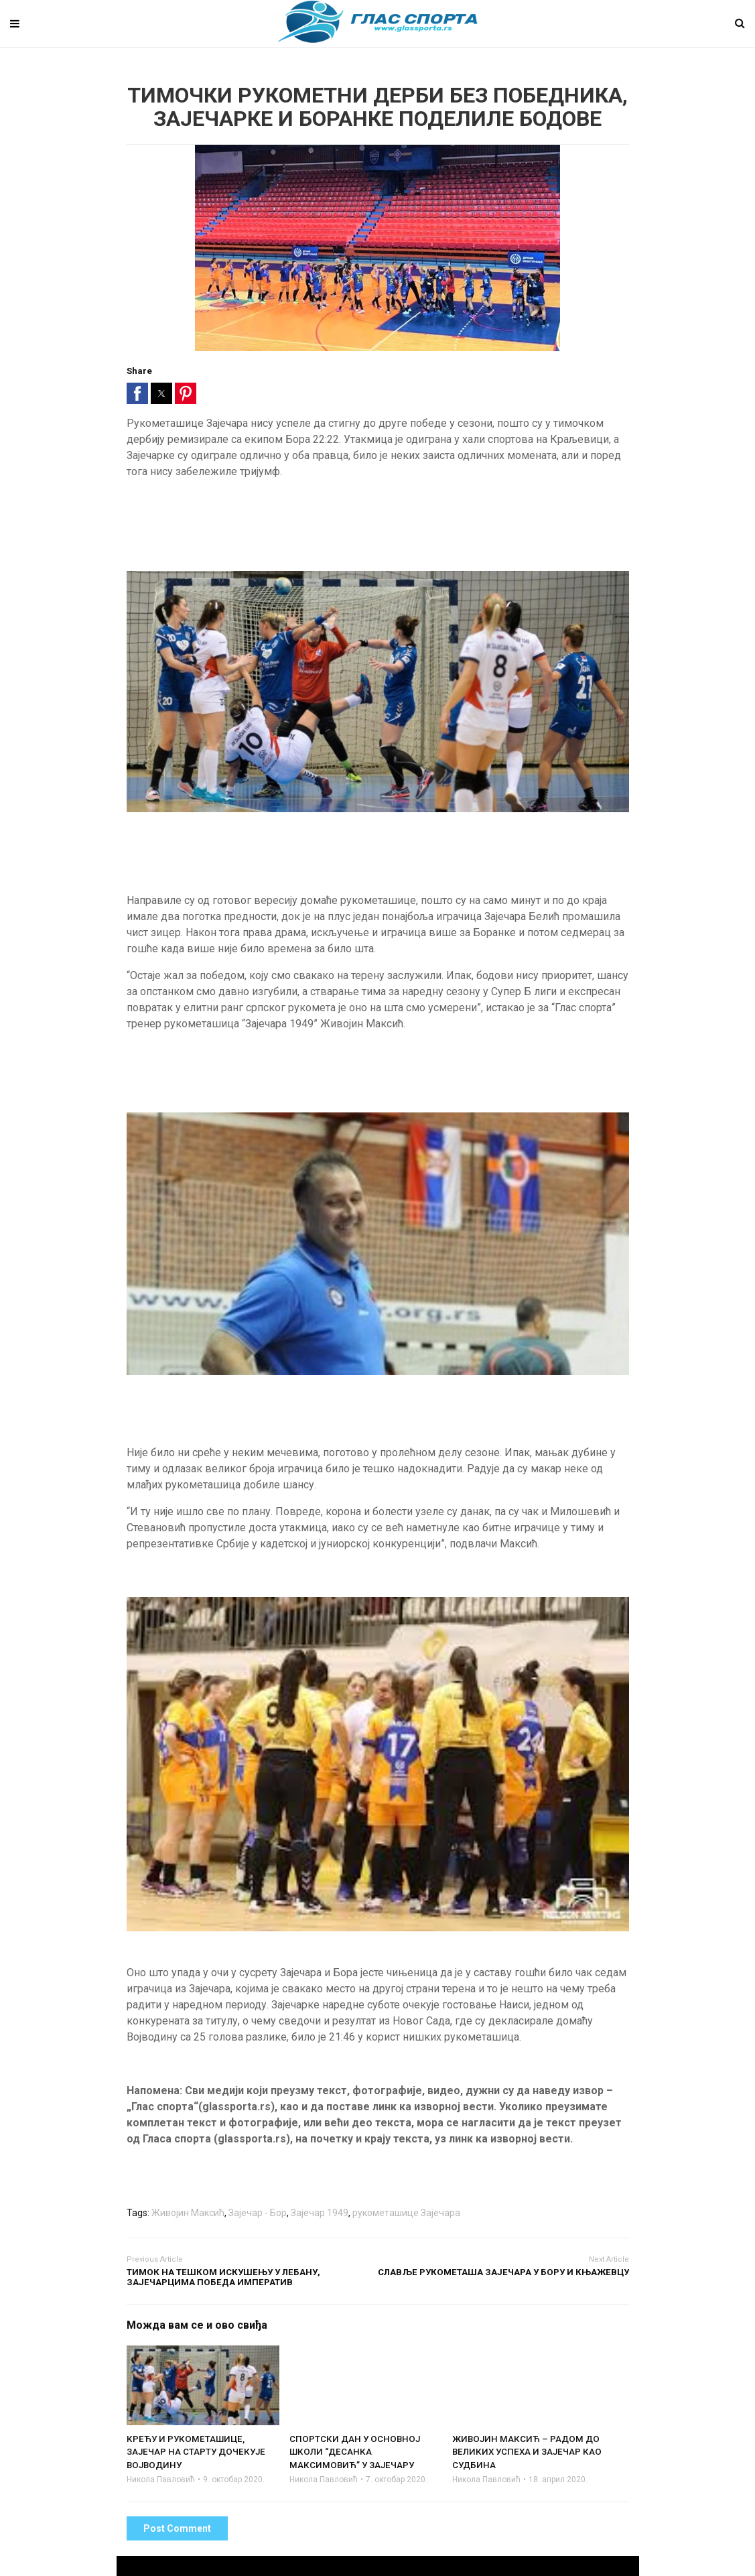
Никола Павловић (161, 2479)
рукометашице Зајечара (406, 2212)
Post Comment (177, 2528)
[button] (137, 393)
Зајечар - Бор (257, 2212)
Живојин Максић (187, 2212)
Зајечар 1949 (319, 2212)
